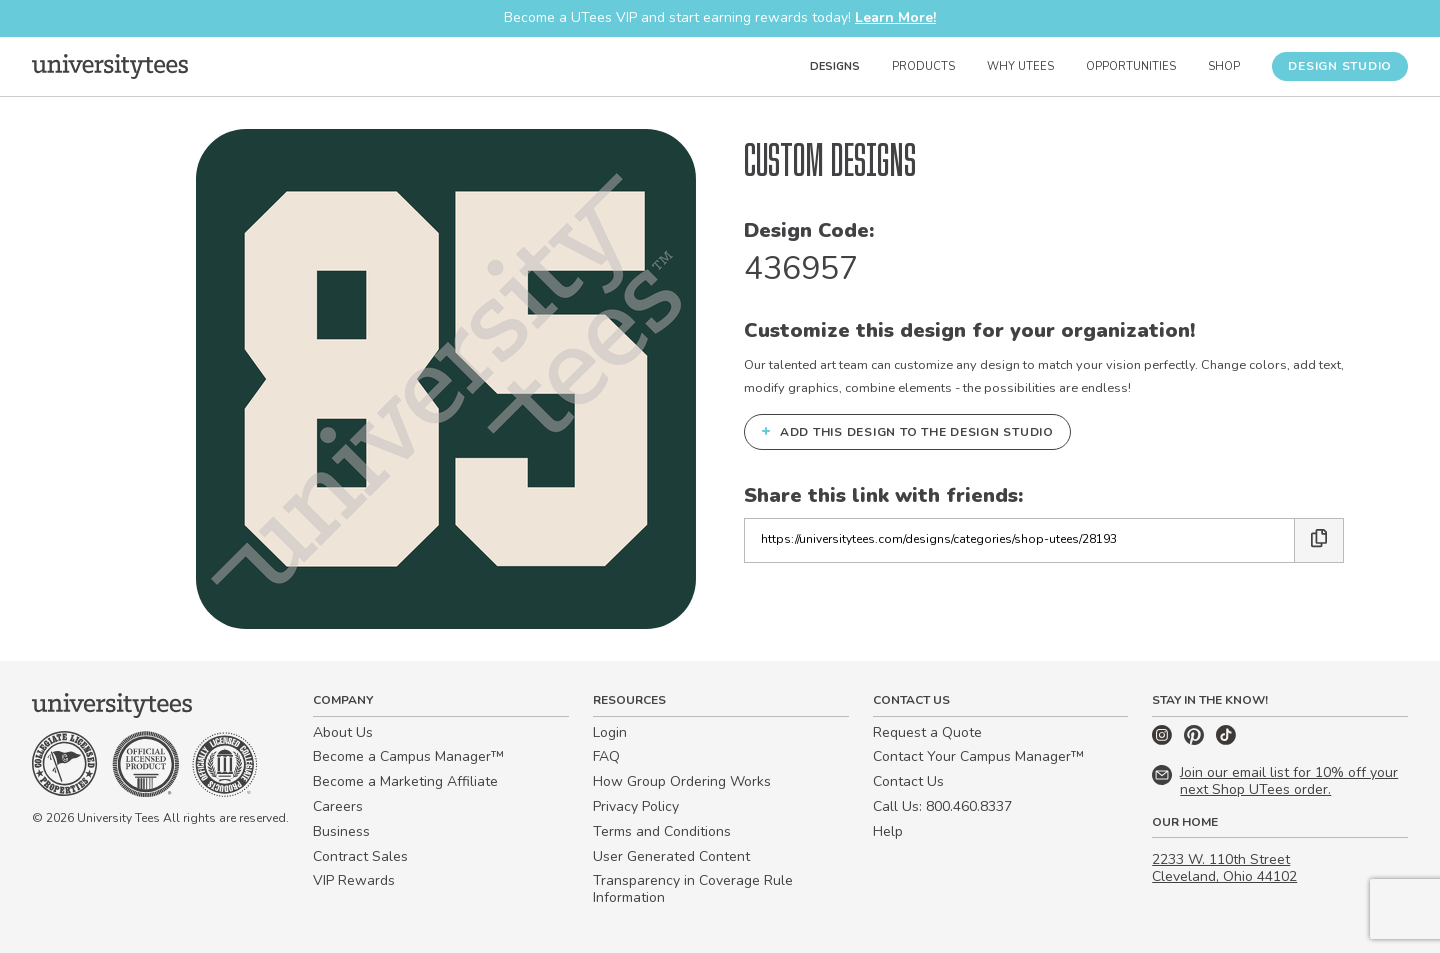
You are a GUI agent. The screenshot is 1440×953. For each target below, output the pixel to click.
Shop (1224, 66)
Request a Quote (927, 732)
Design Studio (1340, 66)
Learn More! (895, 17)
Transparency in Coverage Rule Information (693, 889)
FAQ (606, 756)
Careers (338, 806)
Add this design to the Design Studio (907, 431)
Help (888, 831)
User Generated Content (671, 856)
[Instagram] (1164, 740)
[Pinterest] (1196, 740)
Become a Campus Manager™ (408, 756)
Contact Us (908, 781)
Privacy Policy (636, 806)
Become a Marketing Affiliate (405, 781)
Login (610, 732)
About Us (343, 732)
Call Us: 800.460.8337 (942, 806)
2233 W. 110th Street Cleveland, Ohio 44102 (1224, 868)
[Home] (110, 66)
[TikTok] (1226, 740)
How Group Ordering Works (682, 781)
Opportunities (1131, 66)
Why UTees (1020, 66)
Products (923, 66)
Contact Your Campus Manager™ (978, 756)
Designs (835, 66)
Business (341, 831)
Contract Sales (360, 856)
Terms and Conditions (662, 831)
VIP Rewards (354, 880)
